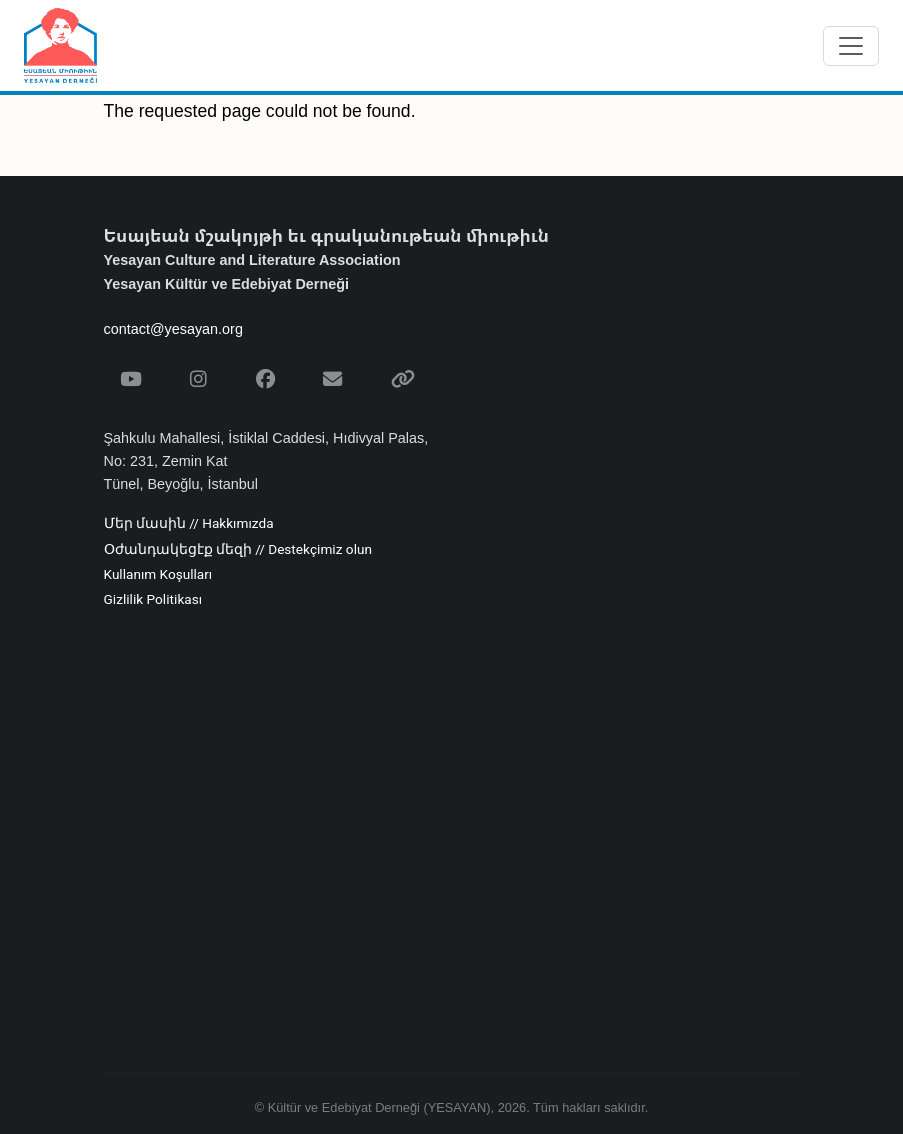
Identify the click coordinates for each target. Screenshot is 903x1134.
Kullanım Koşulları (158, 575)
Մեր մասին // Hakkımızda (189, 524)
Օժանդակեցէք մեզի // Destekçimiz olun (238, 550)
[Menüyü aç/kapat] (851, 46)
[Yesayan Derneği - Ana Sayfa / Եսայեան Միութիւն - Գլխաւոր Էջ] (60, 45)
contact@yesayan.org (173, 329)
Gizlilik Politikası (153, 600)
